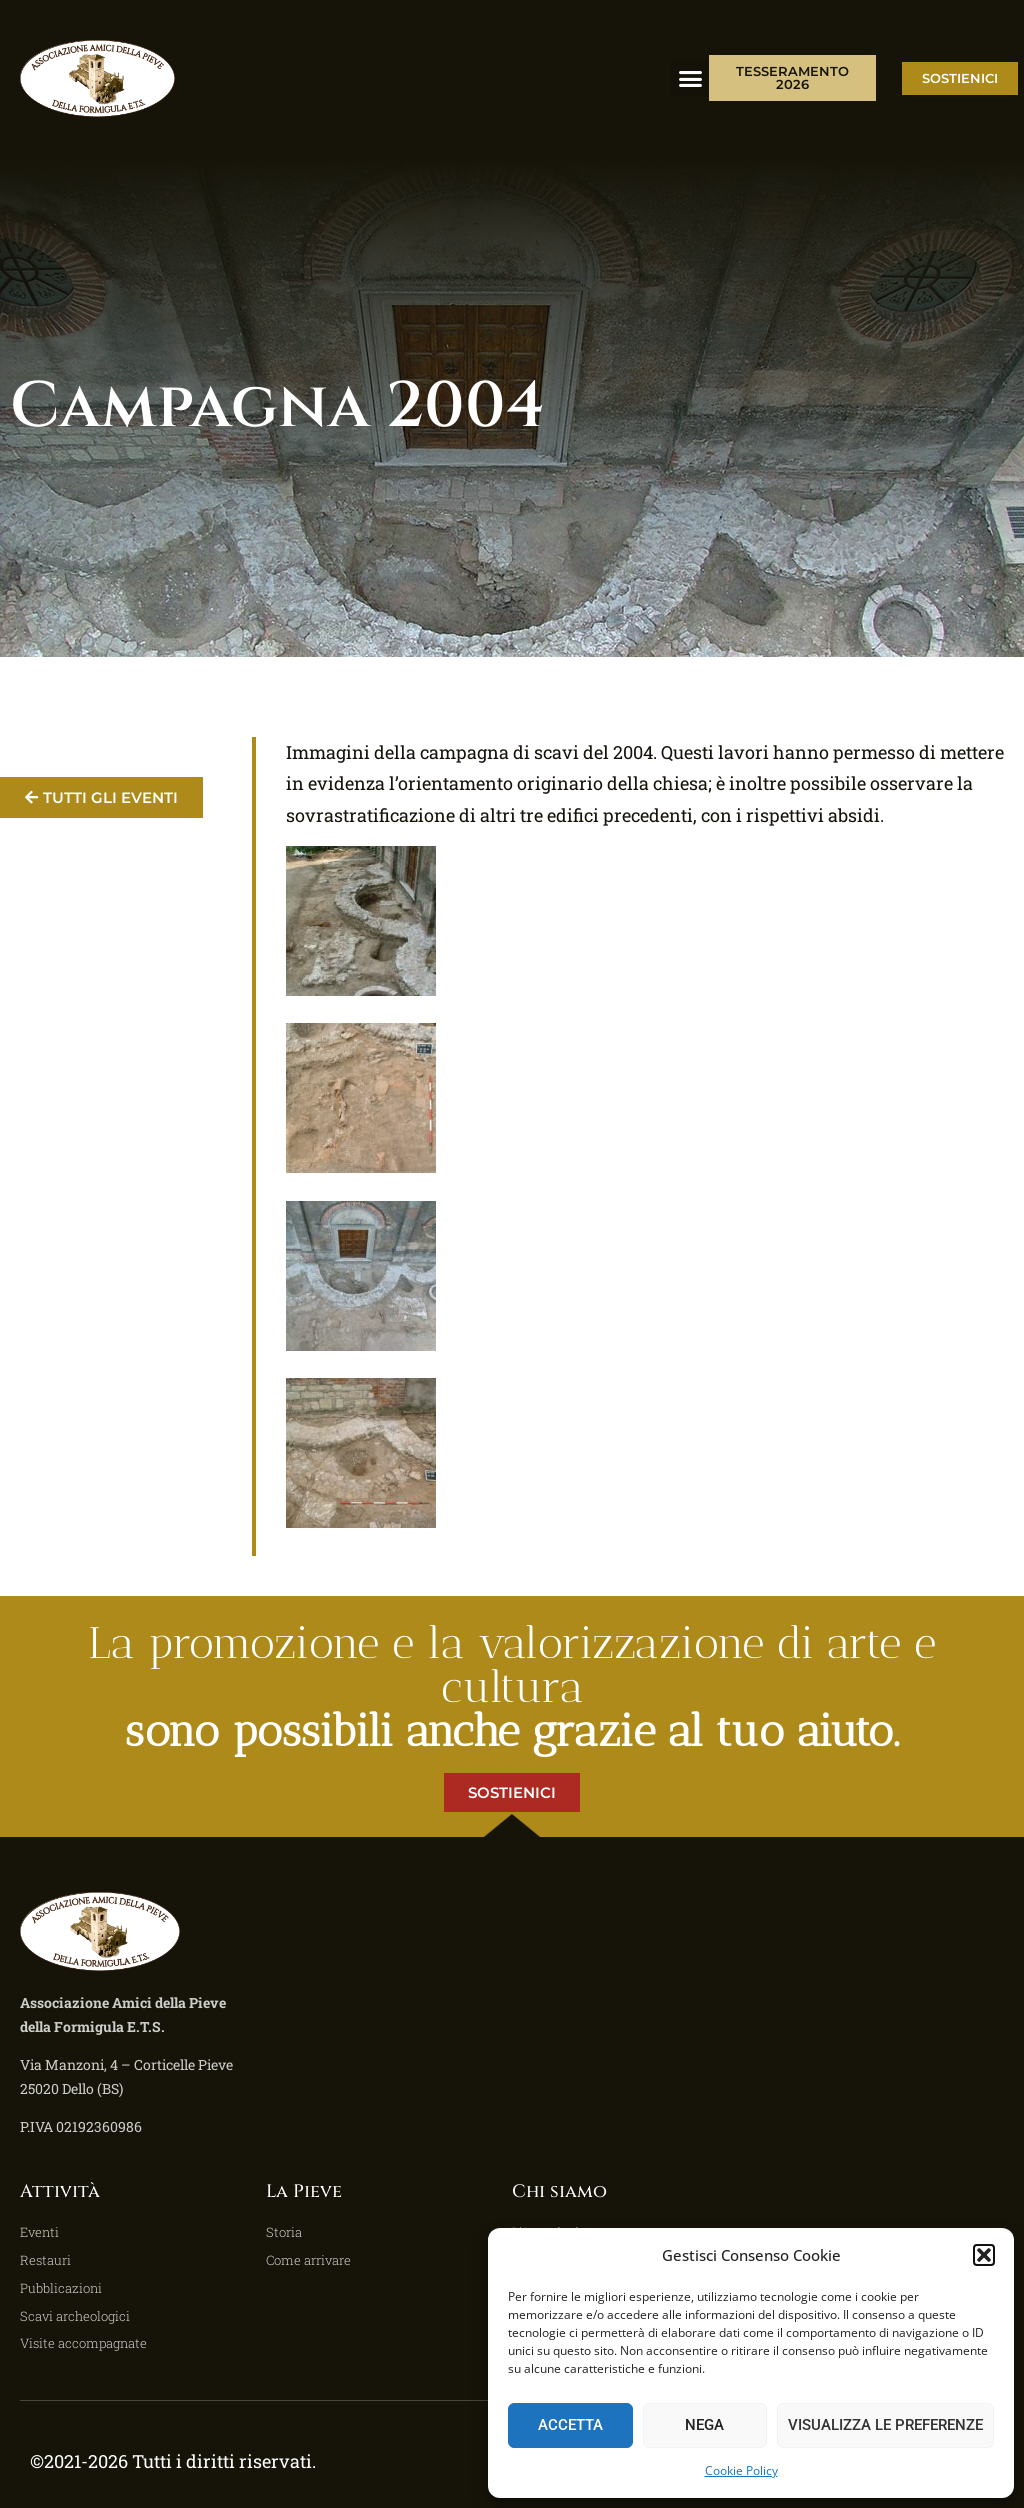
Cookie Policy (741, 2470)
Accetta (570, 2425)
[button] (984, 2255)
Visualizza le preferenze (885, 2425)
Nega (704, 2425)
